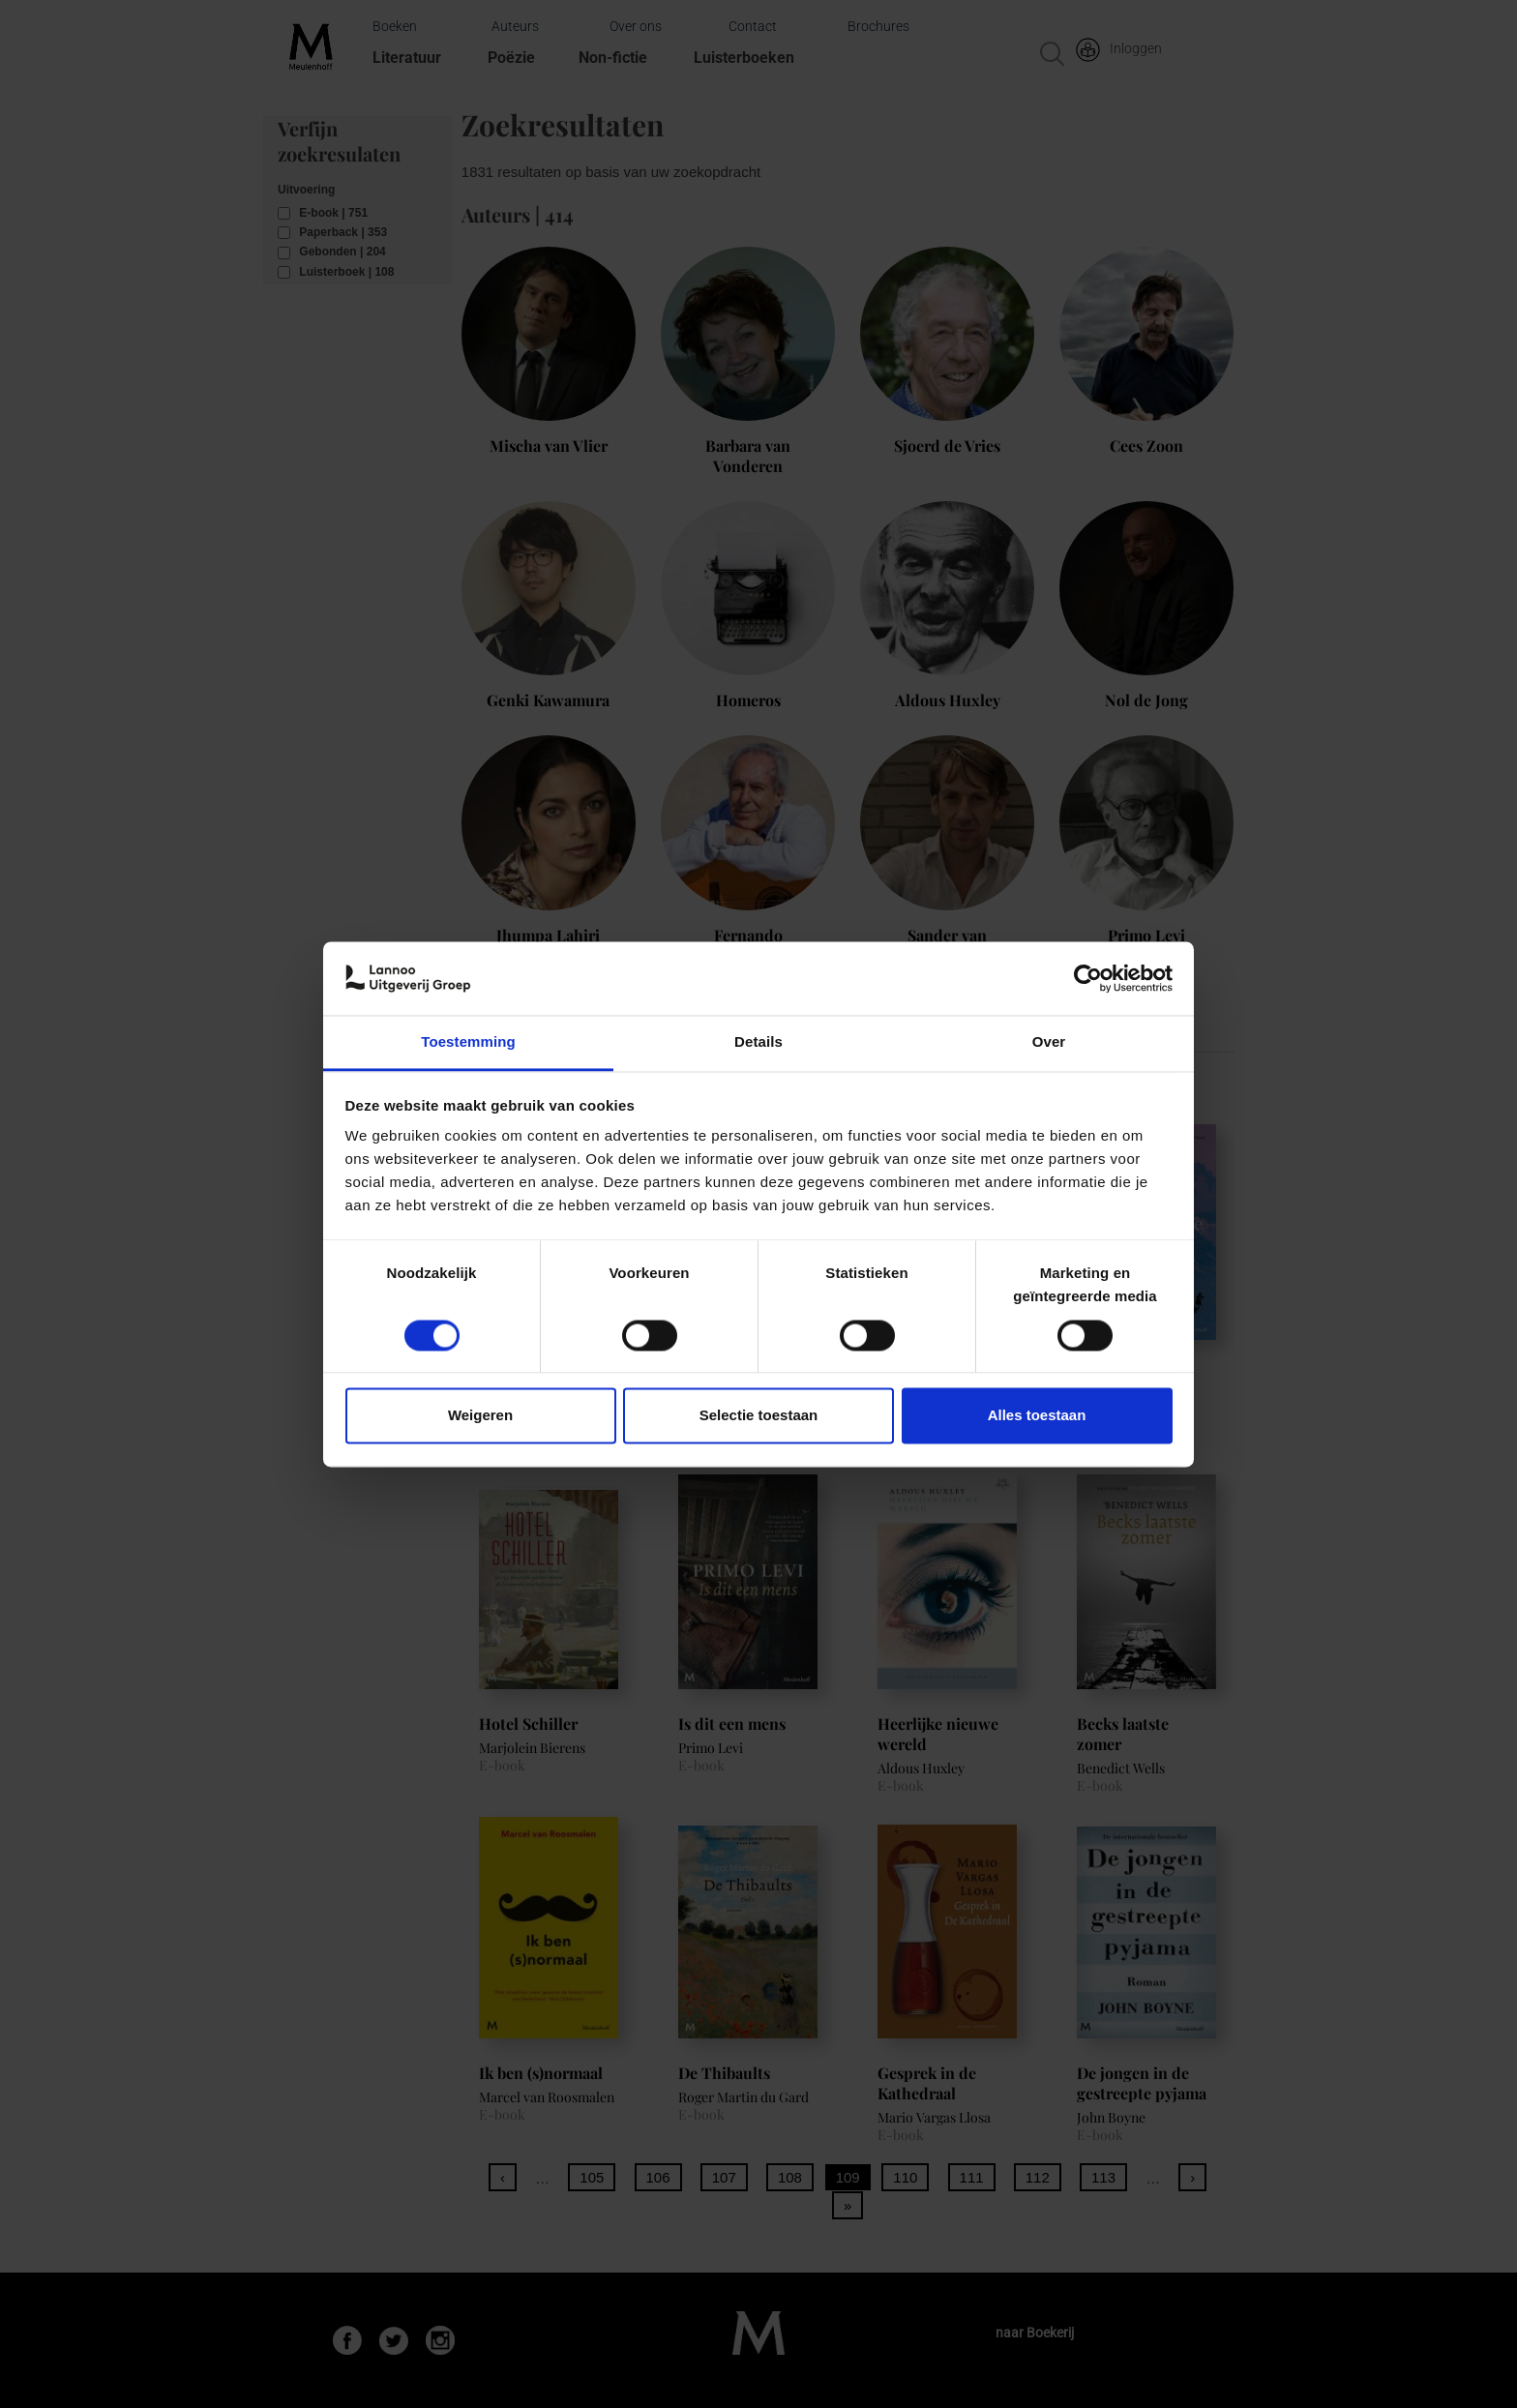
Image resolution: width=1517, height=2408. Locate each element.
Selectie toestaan (758, 1416)
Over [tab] (1049, 1042)
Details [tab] (758, 1042)
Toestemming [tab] (468, 1042)
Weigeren (480, 1416)
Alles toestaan (1037, 1416)
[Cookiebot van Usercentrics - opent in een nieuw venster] (1088, 978)
